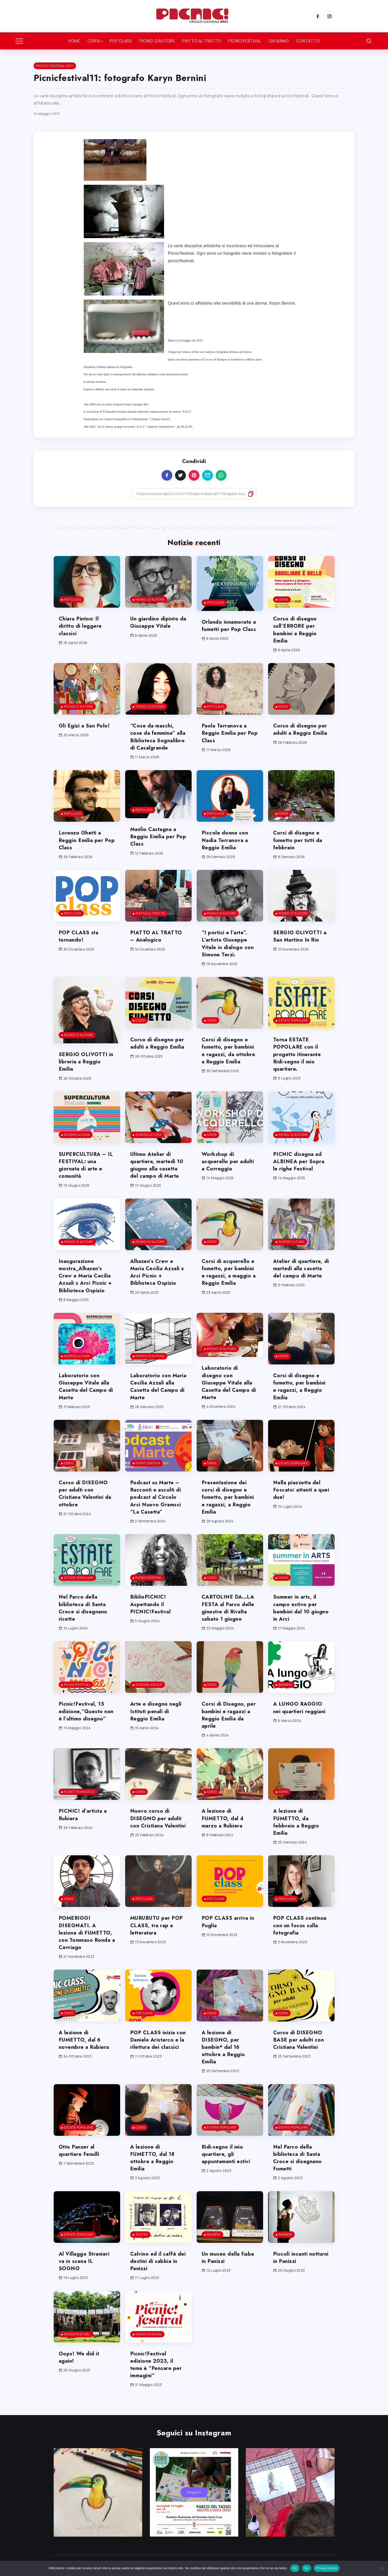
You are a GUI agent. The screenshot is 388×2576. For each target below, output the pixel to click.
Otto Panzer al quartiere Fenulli (79, 2157)
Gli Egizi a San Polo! (85, 725)
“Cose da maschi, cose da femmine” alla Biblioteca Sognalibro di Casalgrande (153, 740)
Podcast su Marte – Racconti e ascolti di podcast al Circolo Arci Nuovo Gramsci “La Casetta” (156, 1504)
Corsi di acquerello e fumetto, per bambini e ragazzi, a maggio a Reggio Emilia (229, 1279)
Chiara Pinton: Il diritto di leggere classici (80, 626)
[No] (381, 2568)
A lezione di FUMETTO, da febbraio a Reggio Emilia (296, 1829)
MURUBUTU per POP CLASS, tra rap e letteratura (157, 1933)
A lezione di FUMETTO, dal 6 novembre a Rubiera (84, 2047)
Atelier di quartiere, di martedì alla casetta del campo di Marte (301, 1276)
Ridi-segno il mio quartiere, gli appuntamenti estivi (226, 2161)
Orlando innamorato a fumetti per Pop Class (229, 625)
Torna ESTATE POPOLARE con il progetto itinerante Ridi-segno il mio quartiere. (297, 1061)
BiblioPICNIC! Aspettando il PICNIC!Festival (150, 1612)
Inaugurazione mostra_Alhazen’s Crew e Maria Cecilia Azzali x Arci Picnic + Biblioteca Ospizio (86, 1283)
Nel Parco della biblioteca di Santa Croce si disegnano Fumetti (297, 2165)
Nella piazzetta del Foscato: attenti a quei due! (297, 1497)
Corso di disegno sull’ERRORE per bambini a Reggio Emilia (295, 629)
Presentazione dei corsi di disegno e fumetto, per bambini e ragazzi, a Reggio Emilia (228, 1504)
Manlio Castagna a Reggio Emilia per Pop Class (154, 844)
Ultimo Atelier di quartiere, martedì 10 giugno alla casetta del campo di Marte (157, 1172)
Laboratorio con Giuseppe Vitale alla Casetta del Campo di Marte (86, 1393)
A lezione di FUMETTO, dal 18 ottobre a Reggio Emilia (153, 2165)
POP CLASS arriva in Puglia (228, 1929)
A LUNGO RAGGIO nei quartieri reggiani (299, 1715)
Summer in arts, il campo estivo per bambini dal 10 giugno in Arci (301, 1615)
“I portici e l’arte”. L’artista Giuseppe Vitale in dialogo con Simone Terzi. (228, 950)
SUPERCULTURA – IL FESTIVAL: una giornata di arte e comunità (86, 1172)
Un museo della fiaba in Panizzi (228, 2264)
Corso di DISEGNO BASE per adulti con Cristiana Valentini (298, 2047)
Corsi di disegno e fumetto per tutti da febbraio (298, 848)
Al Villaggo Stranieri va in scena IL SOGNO (84, 2268)
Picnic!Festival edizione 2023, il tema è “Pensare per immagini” (156, 2371)
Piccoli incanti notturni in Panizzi (301, 2264)
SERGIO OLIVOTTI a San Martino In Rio (300, 943)
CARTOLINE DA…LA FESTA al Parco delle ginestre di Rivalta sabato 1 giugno (228, 1615)
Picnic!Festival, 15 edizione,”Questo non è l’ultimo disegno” (86, 1719)
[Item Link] (87, 582)
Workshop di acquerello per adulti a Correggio (228, 1169)
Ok (295, 2568)
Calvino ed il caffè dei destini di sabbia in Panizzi (158, 2268)
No (306, 2568)
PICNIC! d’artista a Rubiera (83, 1822)
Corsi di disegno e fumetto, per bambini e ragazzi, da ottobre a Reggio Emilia (229, 1057)
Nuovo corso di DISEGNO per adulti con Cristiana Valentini (158, 1826)
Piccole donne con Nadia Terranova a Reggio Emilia (226, 848)
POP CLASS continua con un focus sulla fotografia (300, 1933)
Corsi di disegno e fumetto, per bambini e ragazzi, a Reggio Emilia (299, 1393)
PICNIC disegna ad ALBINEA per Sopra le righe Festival (299, 1169)
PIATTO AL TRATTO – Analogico (157, 943)
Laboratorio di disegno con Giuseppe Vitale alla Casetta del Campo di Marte (229, 1390)
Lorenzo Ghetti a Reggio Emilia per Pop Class (81, 848)
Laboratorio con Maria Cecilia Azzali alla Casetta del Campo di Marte (155, 1393)
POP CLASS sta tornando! (79, 943)
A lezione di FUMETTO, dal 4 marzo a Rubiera (223, 1826)
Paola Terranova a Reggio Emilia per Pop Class (225, 733)
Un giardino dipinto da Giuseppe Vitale (154, 622)
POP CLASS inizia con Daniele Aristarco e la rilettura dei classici (158, 2047)
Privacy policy (326, 2568)
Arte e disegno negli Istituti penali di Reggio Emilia (156, 1719)
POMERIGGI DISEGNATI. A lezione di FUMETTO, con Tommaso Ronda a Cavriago (86, 1940)
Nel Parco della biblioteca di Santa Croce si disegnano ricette (83, 1615)
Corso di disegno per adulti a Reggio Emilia (301, 729)
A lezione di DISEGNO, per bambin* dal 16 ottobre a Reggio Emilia (224, 2054)
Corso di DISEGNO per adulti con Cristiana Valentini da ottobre (85, 1500)
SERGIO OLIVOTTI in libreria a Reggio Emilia (86, 1069)
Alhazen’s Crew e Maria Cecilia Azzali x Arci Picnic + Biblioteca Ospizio (157, 1279)
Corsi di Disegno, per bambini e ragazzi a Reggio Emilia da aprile (229, 1722)
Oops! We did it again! (79, 2364)
